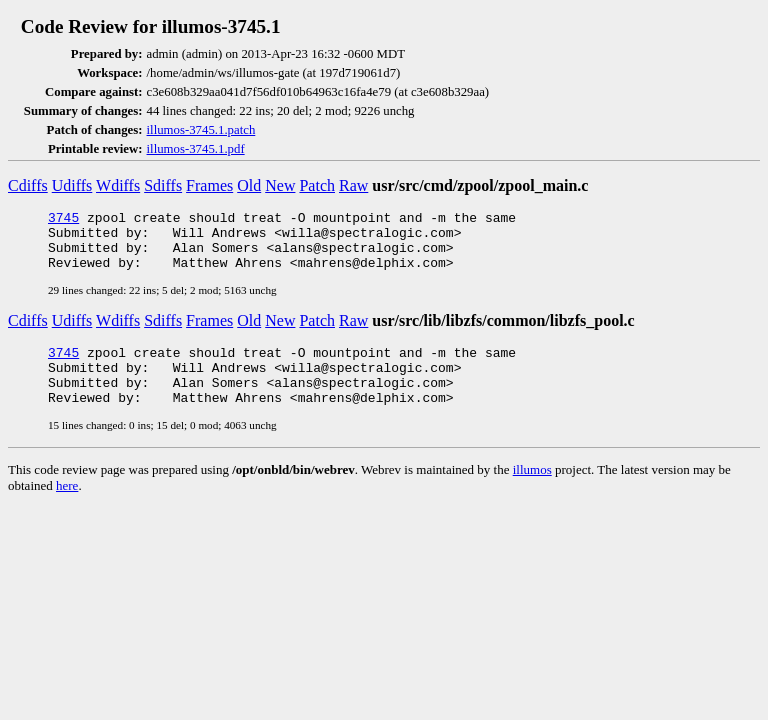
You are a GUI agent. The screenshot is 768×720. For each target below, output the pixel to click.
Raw (353, 185)
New (280, 185)
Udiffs (72, 185)
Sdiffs (163, 185)
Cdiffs (28, 185)
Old (249, 185)
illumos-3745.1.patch (201, 130)
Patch (317, 185)
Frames (209, 185)
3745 (63, 220)
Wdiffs (118, 185)
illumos (532, 493)
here (67, 509)
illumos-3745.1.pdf (196, 149)
